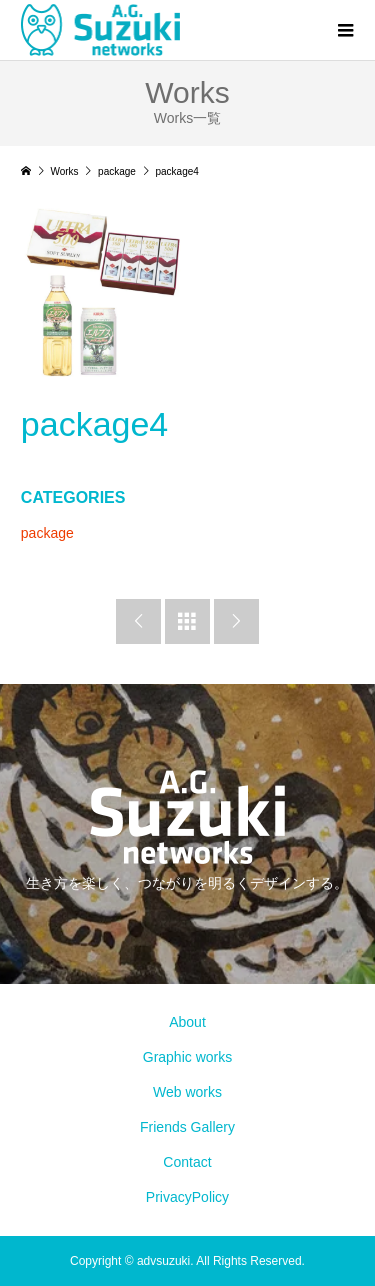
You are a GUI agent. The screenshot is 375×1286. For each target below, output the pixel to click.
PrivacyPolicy (187, 1197)
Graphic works (187, 1057)
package (47, 533)
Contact (187, 1162)
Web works (187, 1092)
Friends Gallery (187, 1127)
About (187, 1022)
